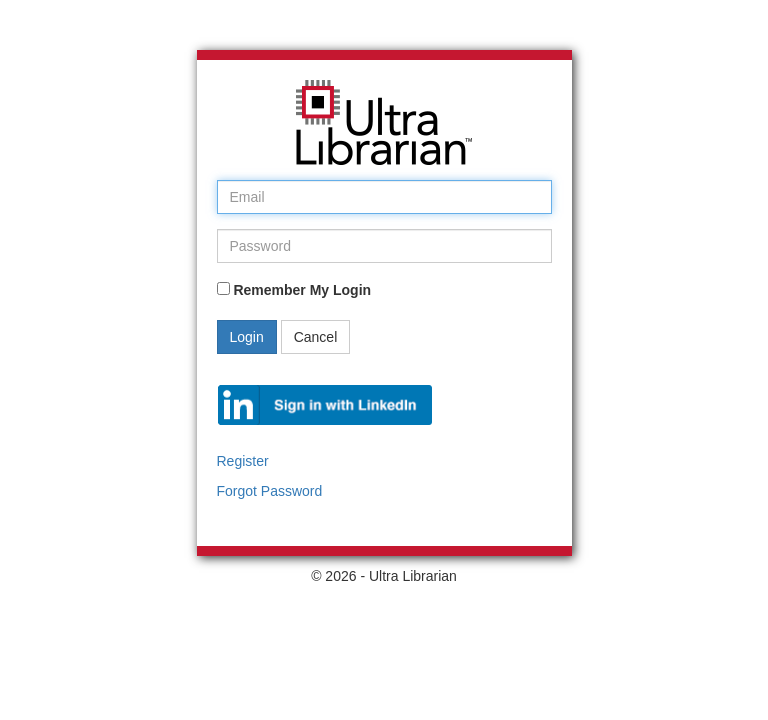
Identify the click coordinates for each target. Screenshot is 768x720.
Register (243, 461)
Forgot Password (270, 491)
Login (247, 337)
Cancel (316, 337)
